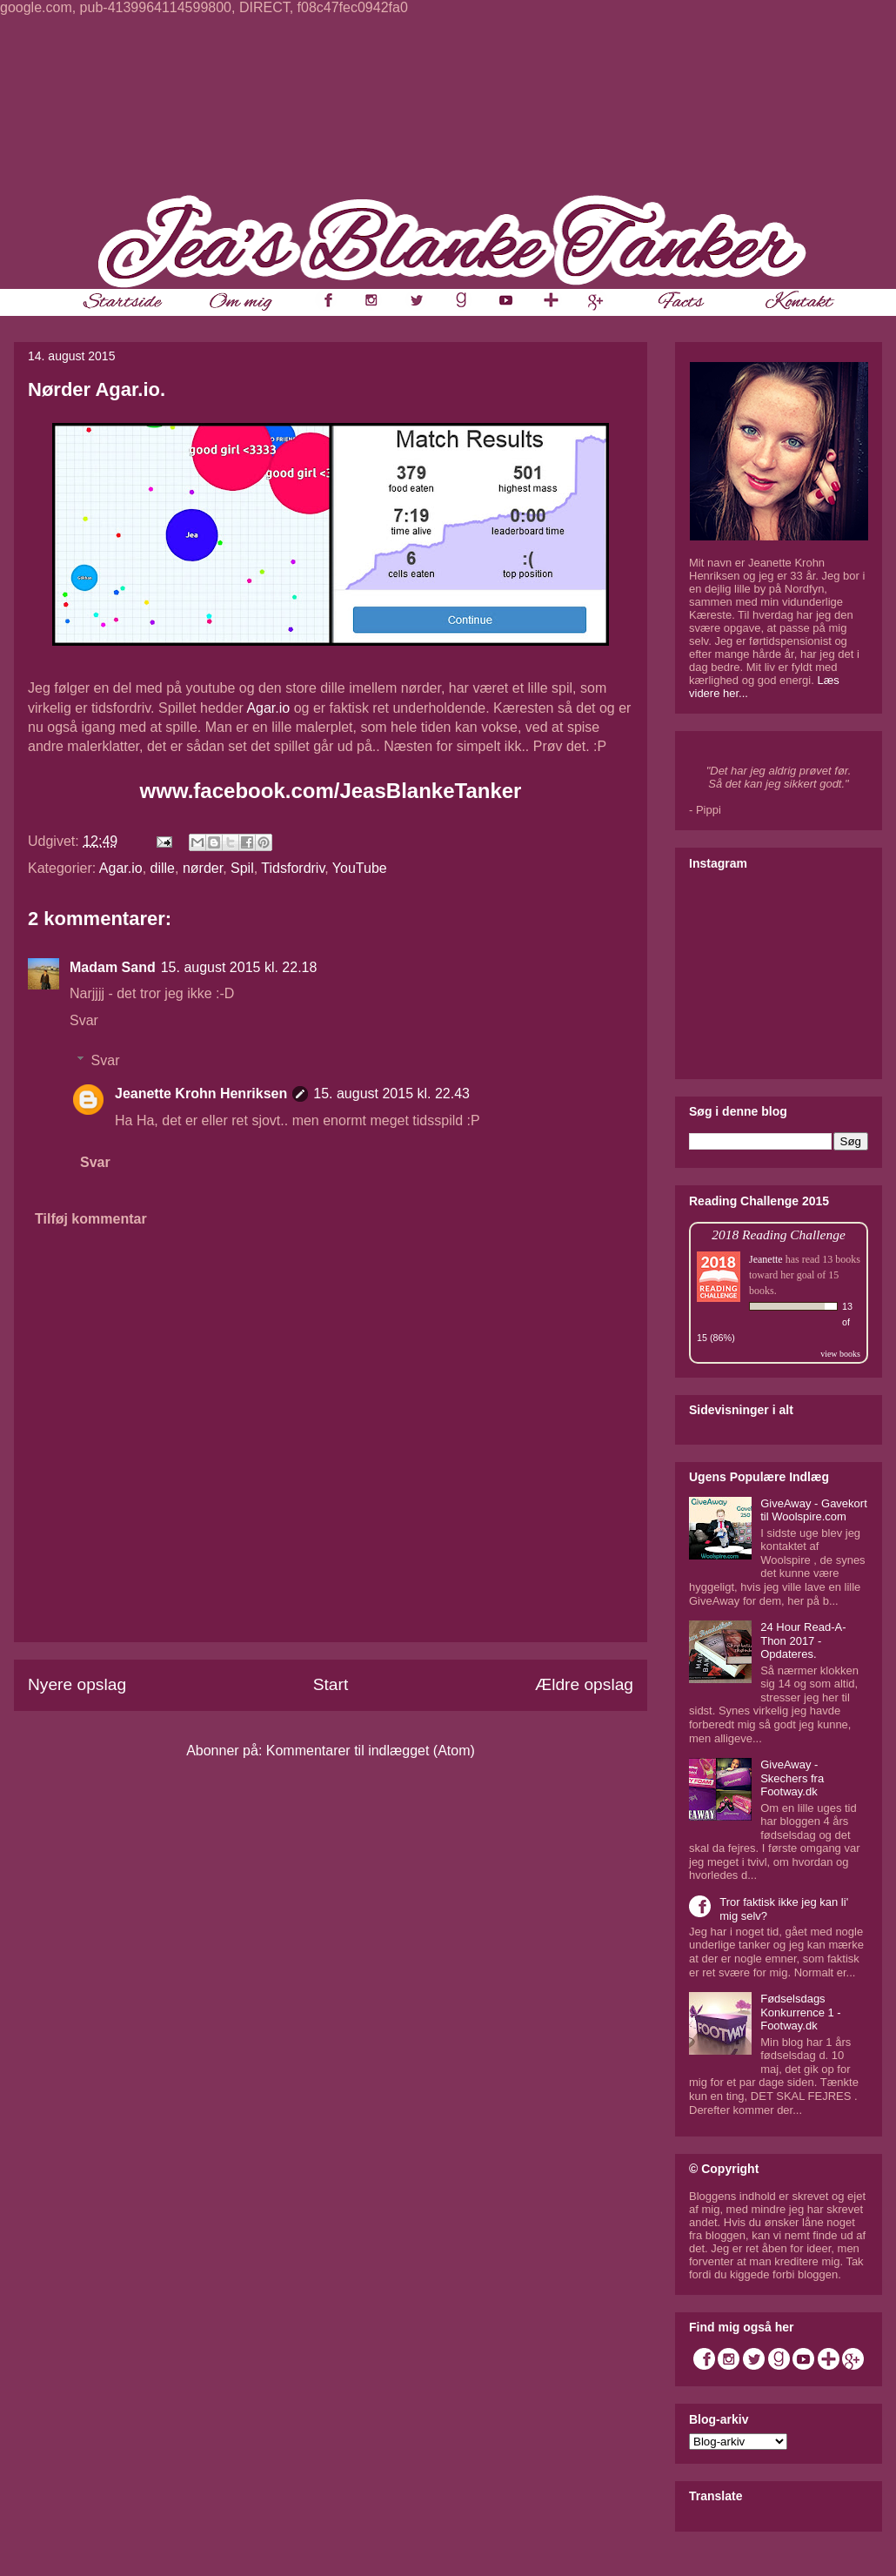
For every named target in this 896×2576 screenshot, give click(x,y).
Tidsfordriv (292, 868)
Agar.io (268, 708)
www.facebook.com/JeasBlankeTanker (331, 790)
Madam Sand (113, 967)
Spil (242, 868)
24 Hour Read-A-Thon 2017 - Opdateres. (803, 1640)
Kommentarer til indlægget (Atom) (370, 1750)
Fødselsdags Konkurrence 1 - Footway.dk (800, 2012)
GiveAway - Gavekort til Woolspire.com (813, 1510)
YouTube (359, 868)
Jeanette (766, 1259)
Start (331, 1684)
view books (840, 1353)
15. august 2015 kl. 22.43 (391, 1093)
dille (162, 868)
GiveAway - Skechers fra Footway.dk (792, 1778)
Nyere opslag (77, 1684)
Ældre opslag (584, 1684)
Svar (84, 1020)
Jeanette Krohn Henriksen (201, 1093)
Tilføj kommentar (91, 1218)
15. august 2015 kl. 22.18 (239, 967)
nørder (203, 868)
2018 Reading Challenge (779, 1234)
